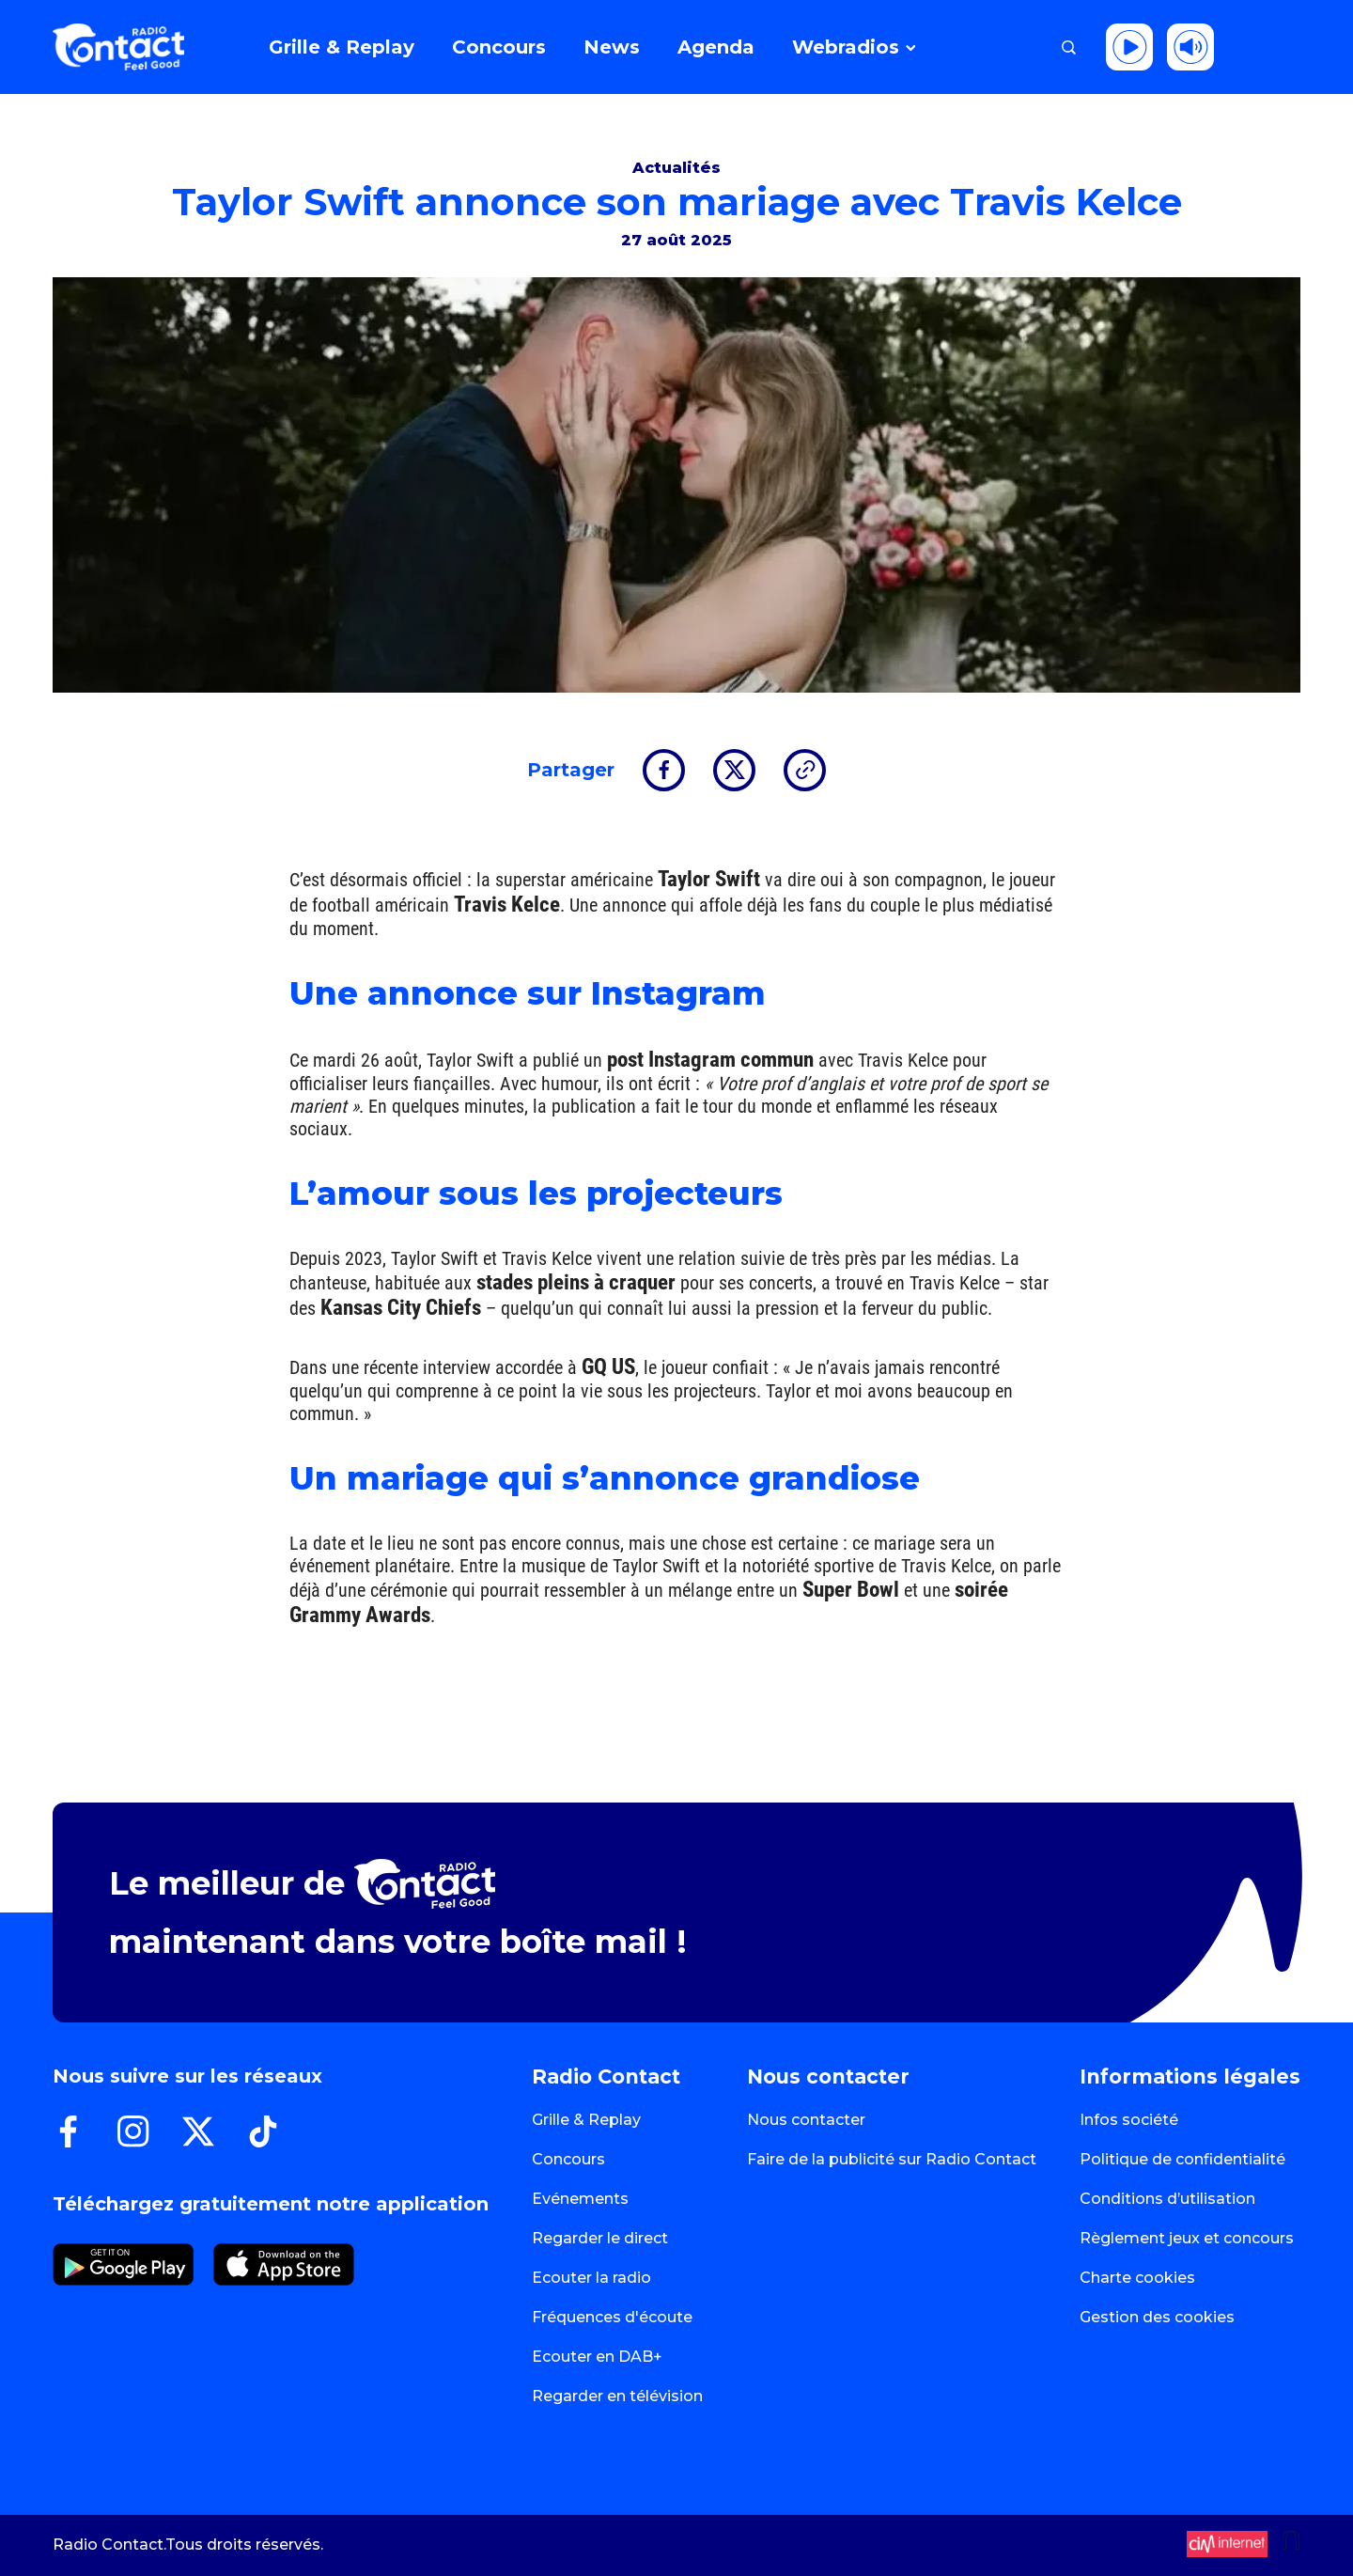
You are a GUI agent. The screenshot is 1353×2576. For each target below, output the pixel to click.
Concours (568, 2159)
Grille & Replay (586, 2120)
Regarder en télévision (617, 2396)
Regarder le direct (600, 2238)
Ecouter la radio (591, 2278)
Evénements (580, 2199)
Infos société (1129, 2120)
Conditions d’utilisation (1167, 2199)
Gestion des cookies (1157, 2317)
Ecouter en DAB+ (597, 2356)
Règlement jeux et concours (1187, 2238)
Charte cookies (1137, 2278)
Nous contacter (806, 2120)
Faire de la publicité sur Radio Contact (891, 2159)
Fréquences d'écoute (612, 2317)
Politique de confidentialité (1182, 2159)
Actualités (676, 168)
